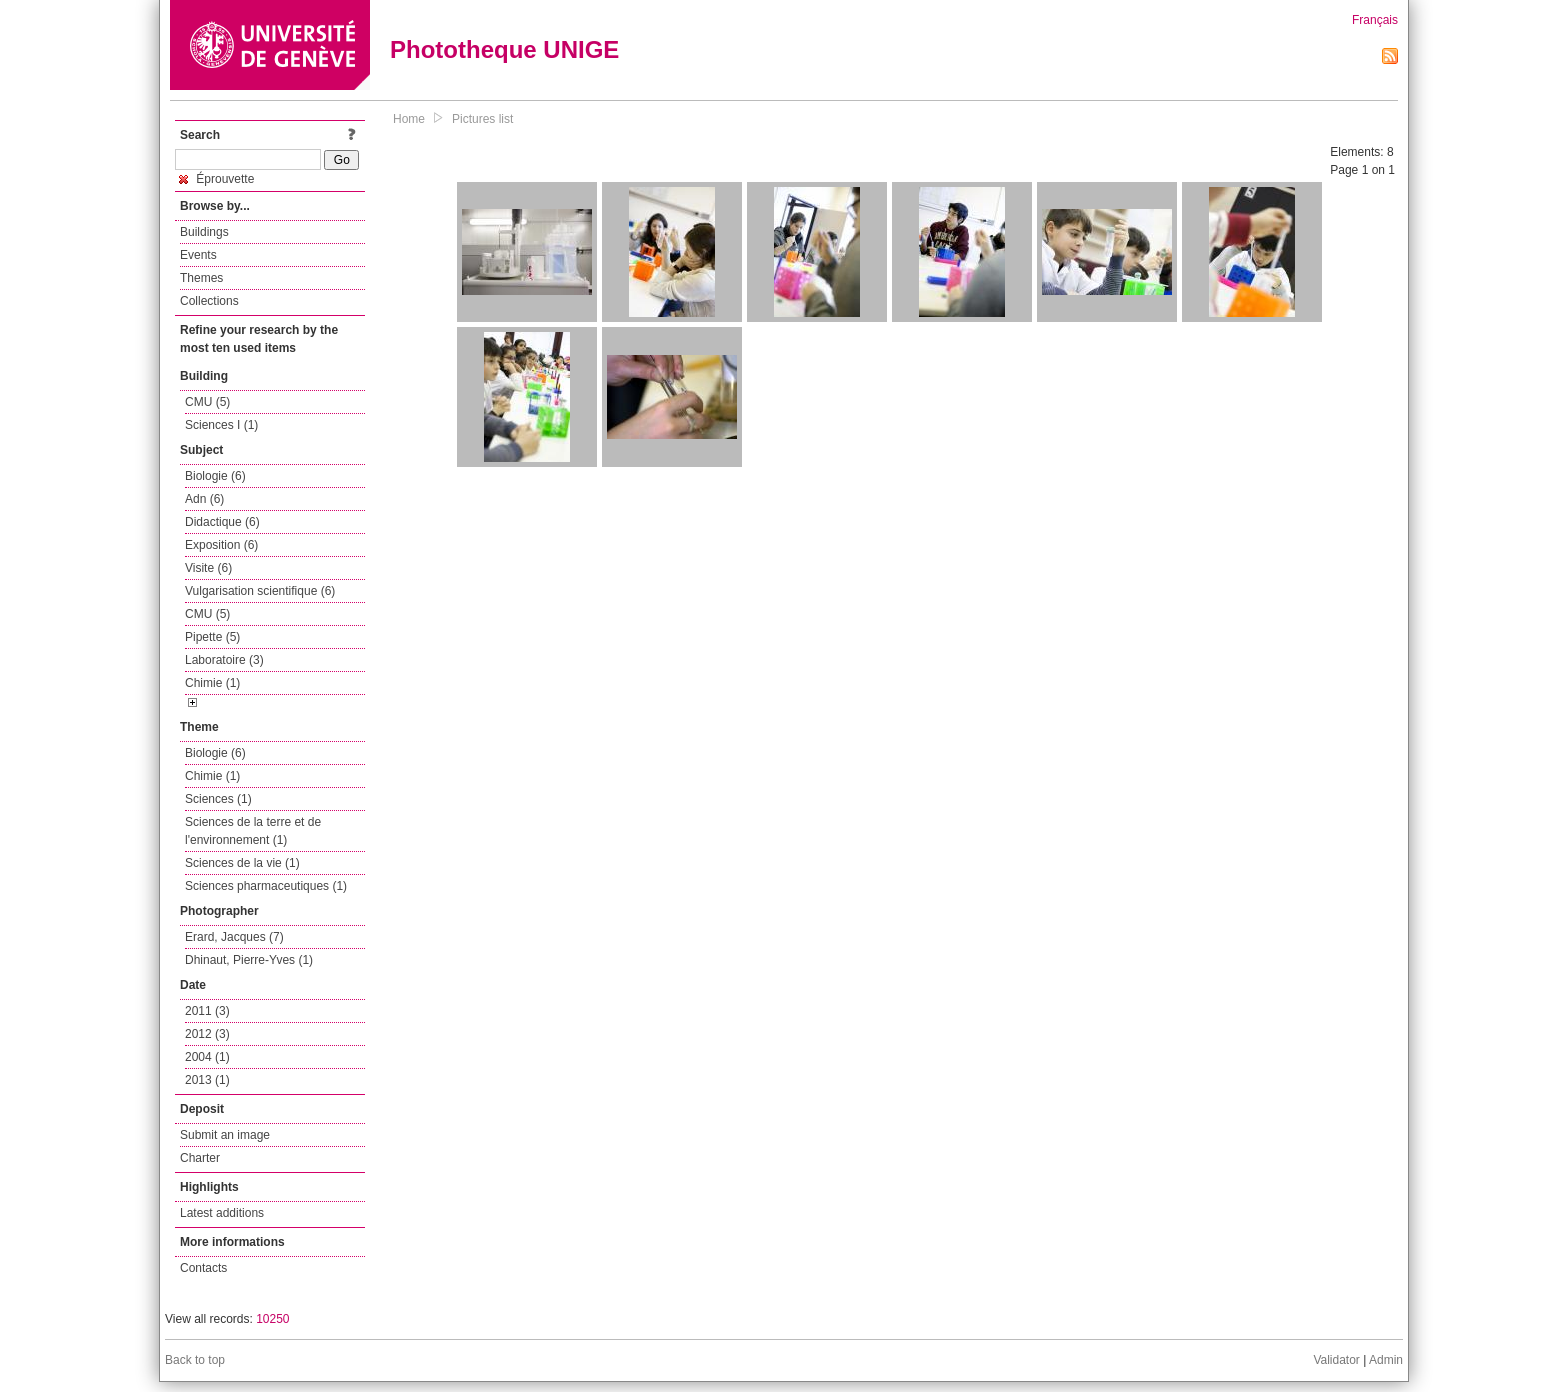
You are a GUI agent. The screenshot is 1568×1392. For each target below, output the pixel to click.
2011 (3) (207, 1011)
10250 (272, 1319)
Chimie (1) (212, 683)
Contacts (203, 1268)
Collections (209, 301)
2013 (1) (207, 1080)
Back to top (195, 1360)
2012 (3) (207, 1034)
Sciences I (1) (221, 425)
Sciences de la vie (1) (242, 863)
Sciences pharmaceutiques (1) (266, 886)
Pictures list (482, 119)
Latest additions (222, 1213)
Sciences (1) (218, 799)
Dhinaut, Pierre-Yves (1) (249, 960)
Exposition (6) (221, 545)
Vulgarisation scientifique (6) (260, 591)
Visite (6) (208, 568)
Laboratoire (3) (224, 660)
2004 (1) (207, 1057)
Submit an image (225, 1135)
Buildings (204, 232)
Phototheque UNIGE (504, 49)
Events (198, 255)
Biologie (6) (215, 476)
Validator (1336, 1360)
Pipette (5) (212, 637)
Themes (201, 278)
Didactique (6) (222, 522)
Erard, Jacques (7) (234, 937)
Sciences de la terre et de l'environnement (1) (253, 831)
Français (1375, 20)
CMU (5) (207, 402)
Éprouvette (216, 179)
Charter (200, 1158)
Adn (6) (204, 499)
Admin (1386, 1360)
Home (409, 119)
